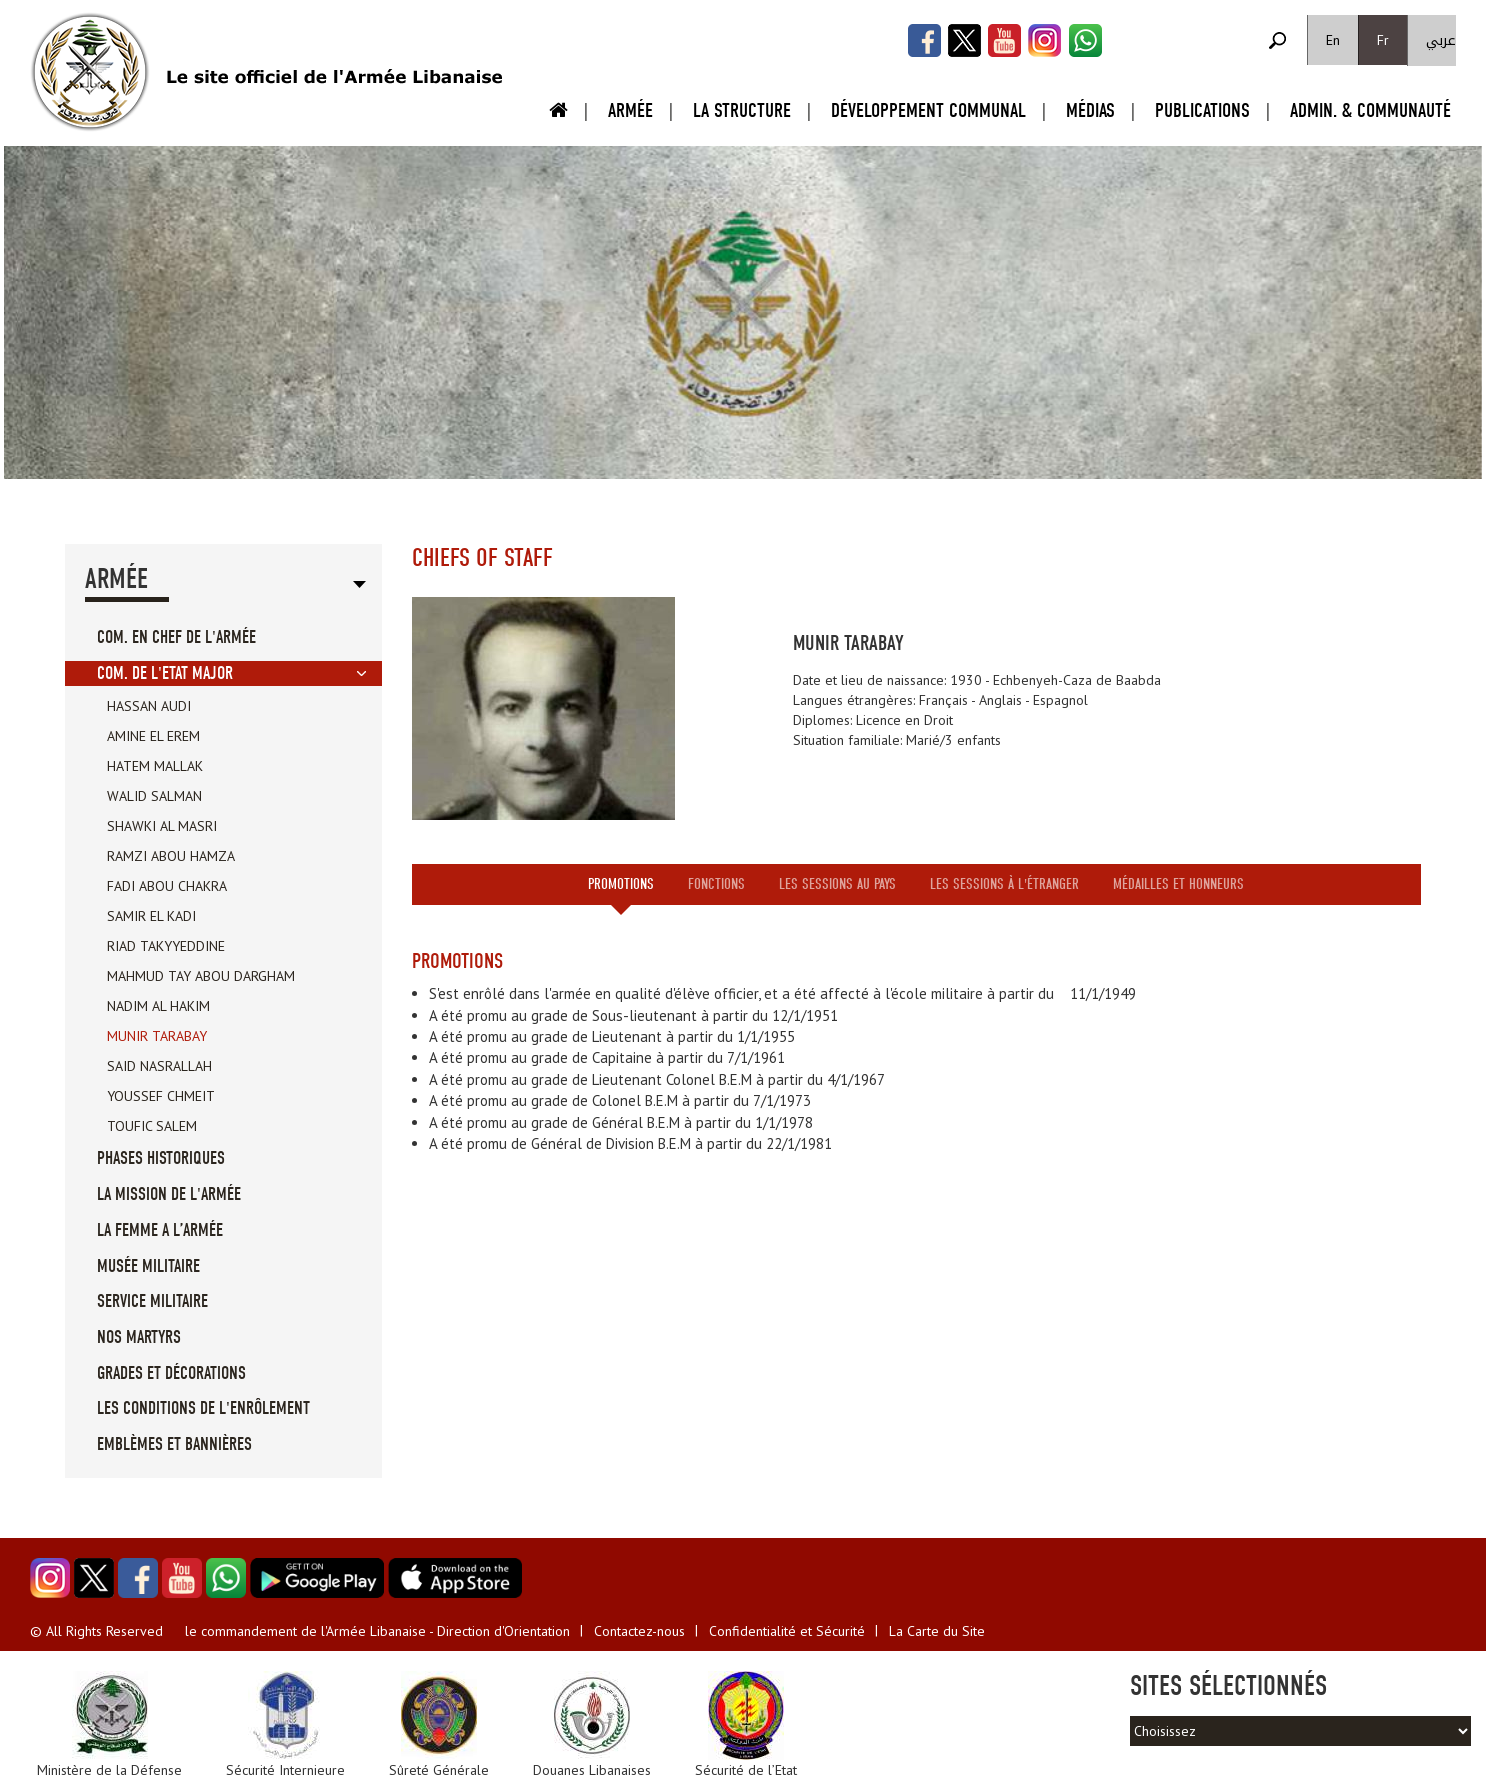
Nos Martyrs (139, 1337)
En (1333, 40)
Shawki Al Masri (162, 826)
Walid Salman (154, 796)
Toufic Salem (152, 1126)
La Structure (742, 110)
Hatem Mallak (155, 766)
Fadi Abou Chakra (167, 886)
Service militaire (152, 1301)
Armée (630, 110)
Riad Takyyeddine (166, 946)
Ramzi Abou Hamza (171, 856)
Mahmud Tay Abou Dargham (201, 976)
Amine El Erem (153, 736)
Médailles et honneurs (1178, 884)
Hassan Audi (149, 706)
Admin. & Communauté (1370, 110)
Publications (1202, 110)
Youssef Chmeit (161, 1096)
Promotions (621, 884)
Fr (1383, 40)
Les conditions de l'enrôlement (203, 1408)
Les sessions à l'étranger (1004, 884)
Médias (1090, 110)
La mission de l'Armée (169, 1194)
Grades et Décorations (171, 1373)
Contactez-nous (639, 1631)
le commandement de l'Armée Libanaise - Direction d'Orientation (377, 1631)
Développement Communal (928, 110)
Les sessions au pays (837, 884)
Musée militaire (148, 1266)
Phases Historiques (161, 1158)
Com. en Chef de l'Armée (176, 637)
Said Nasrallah (159, 1066)
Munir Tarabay (157, 1036)
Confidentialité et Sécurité (787, 1631)
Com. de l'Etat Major (165, 673)
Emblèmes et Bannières (174, 1444)
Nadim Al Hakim (158, 1006)
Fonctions (716, 884)
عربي (1441, 40)
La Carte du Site (937, 1631)
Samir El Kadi (151, 916)
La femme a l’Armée (160, 1230)
